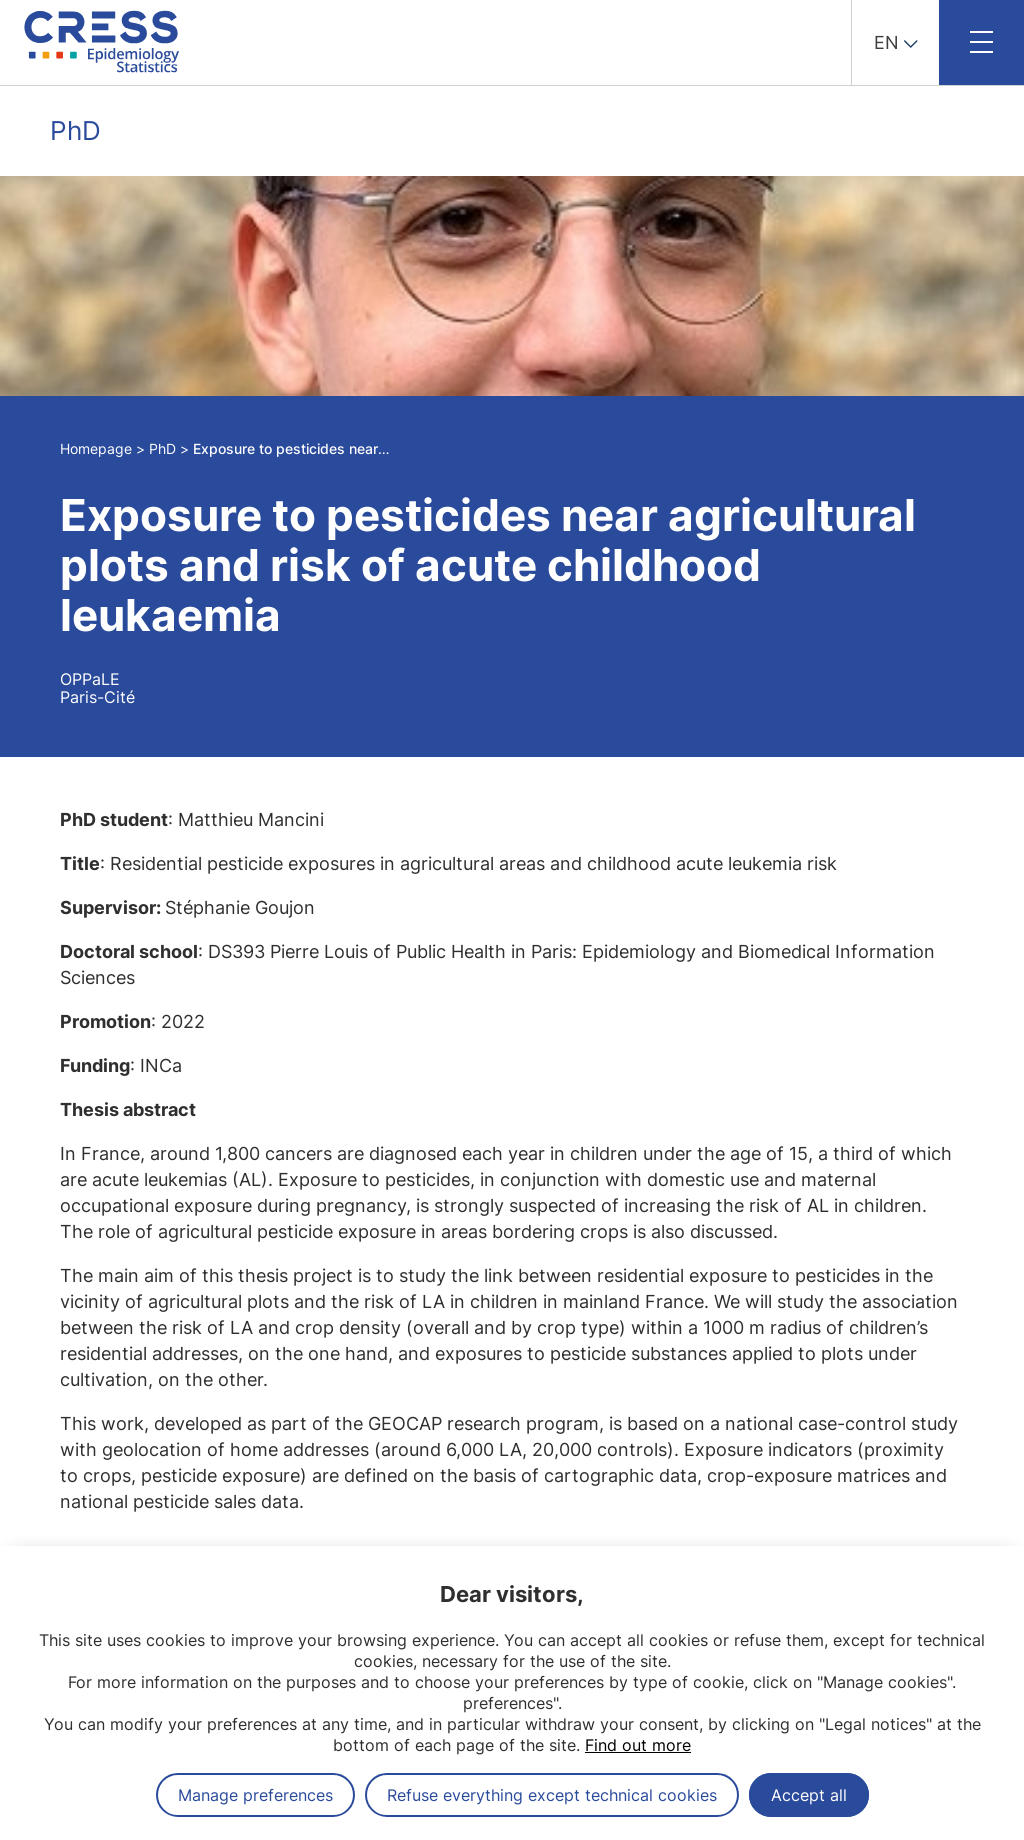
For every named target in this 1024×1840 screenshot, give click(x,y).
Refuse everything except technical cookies (552, 1795)
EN (886, 42)
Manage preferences (255, 1795)
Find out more (638, 1745)
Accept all (809, 1795)
